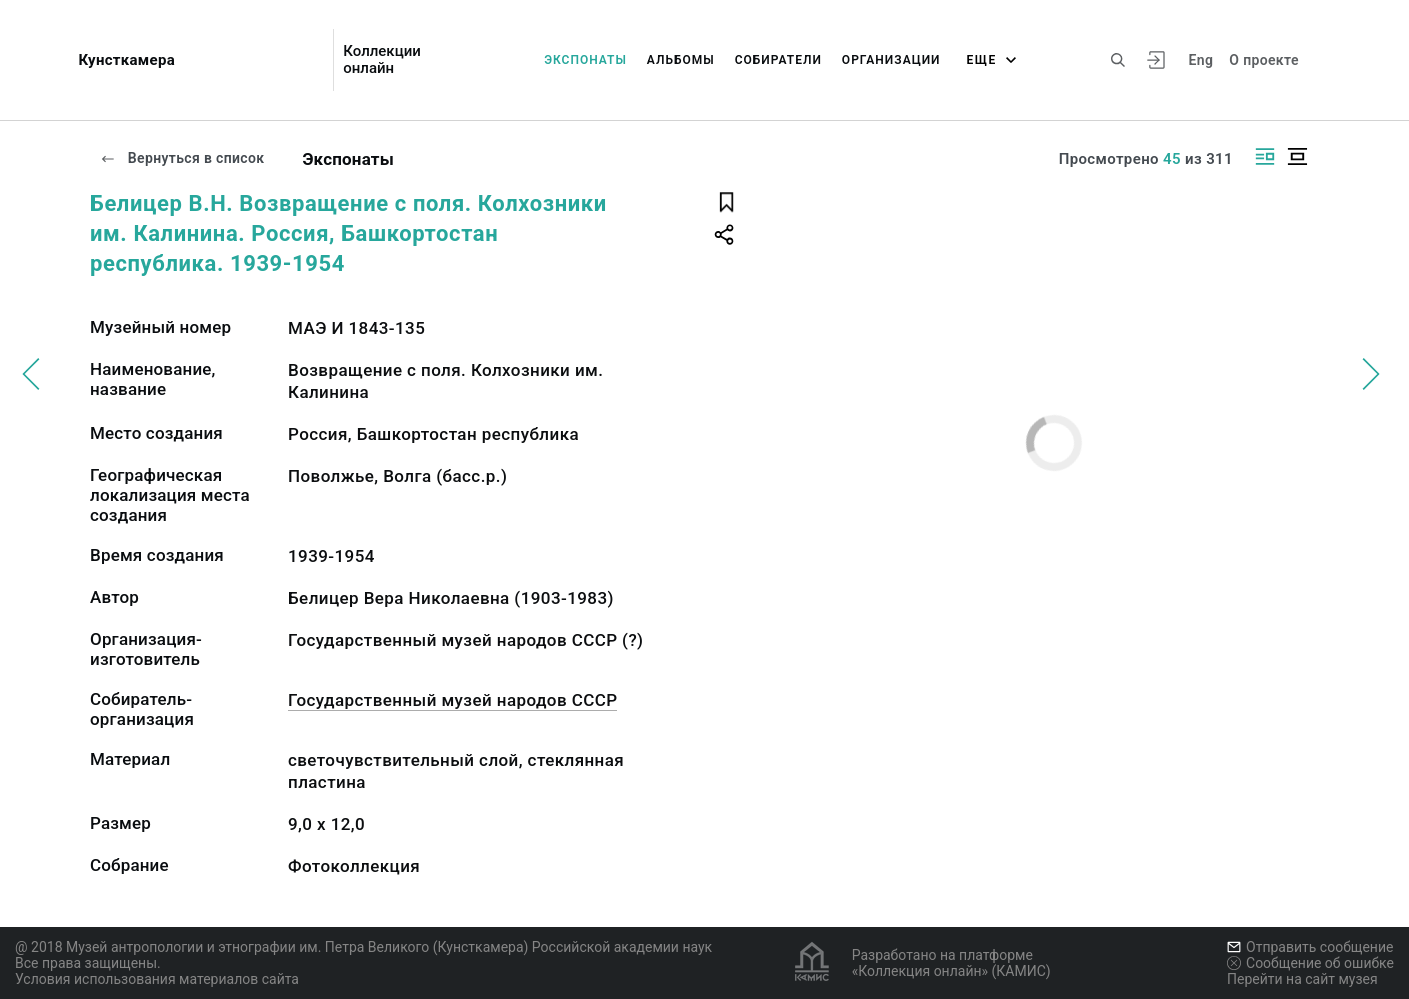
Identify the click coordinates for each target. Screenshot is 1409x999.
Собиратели (778, 60)
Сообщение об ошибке (1310, 963)
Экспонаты (585, 60)
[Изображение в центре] (1297, 156)
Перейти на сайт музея (1302, 979)
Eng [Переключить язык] (1201, 60)
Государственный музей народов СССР (452, 700)
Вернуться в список (182, 158)
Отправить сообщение (1310, 947)
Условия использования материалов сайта (157, 979)
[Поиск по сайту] (1118, 60)
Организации (891, 60)
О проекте (1263, 60)
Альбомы (681, 60)
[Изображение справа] (1265, 156)
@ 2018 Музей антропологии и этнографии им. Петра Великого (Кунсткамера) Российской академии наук (363, 947)
